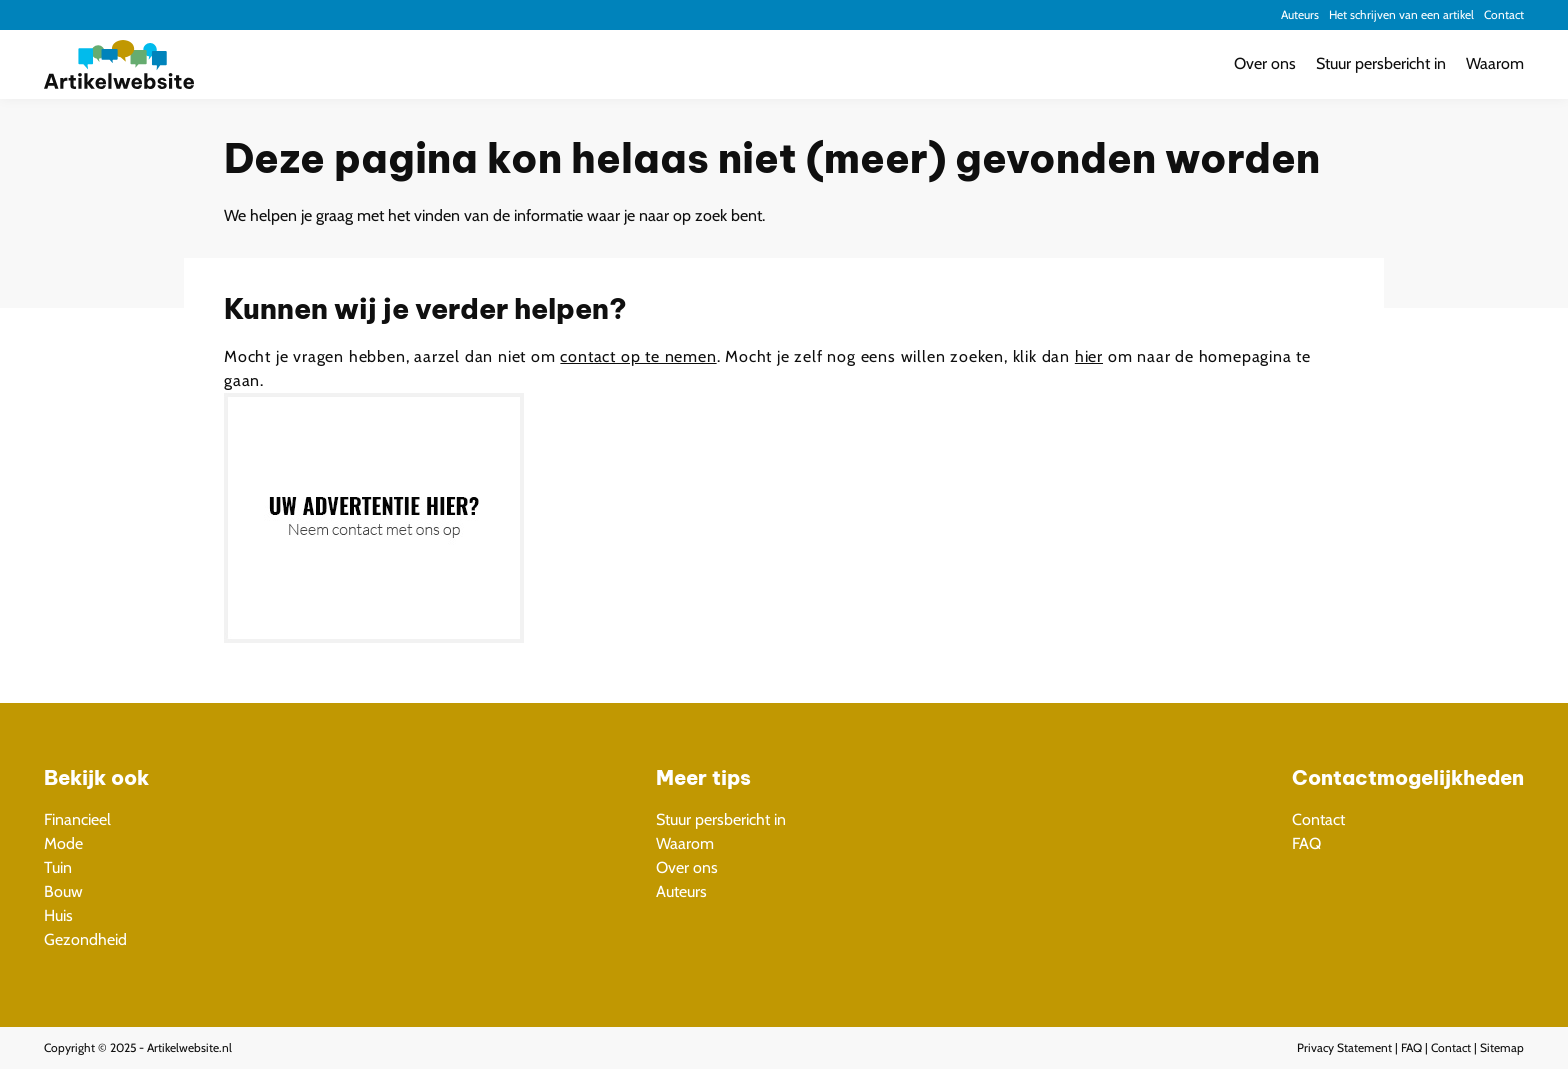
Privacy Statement (1344, 1047)
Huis (58, 915)
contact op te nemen (638, 356)
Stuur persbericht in (1381, 63)
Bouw (63, 891)
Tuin (58, 867)
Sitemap (1502, 1047)
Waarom (1495, 63)
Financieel (77, 819)
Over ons (1265, 63)
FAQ (1306, 843)
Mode (63, 843)
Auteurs (1300, 14)
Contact (1504, 14)
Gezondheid (85, 939)
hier (1089, 356)
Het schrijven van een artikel (1401, 14)
